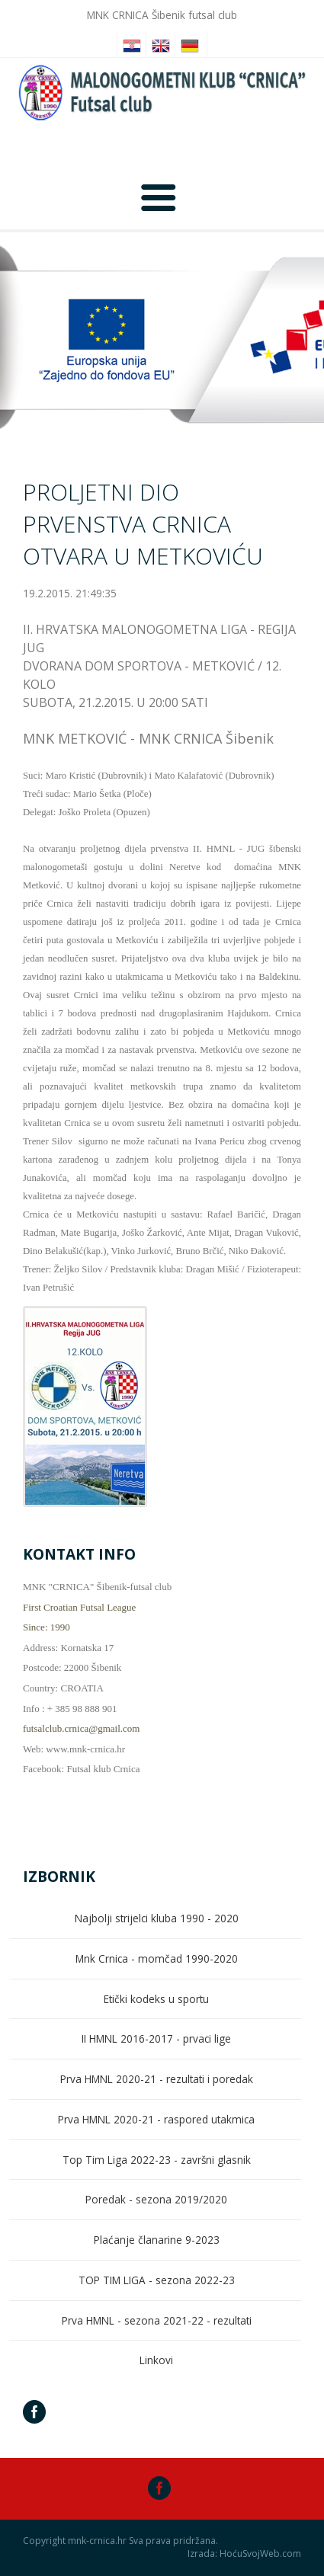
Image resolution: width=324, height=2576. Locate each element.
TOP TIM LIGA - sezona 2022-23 (157, 2280)
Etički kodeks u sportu (156, 1999)
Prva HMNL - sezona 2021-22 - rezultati (157, 2320)
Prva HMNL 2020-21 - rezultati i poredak (156, 2079)
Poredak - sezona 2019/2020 (156, 2199)
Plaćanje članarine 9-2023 (157, 2239)
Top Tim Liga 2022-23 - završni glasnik (157, 2159)
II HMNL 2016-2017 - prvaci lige (156, 2038)
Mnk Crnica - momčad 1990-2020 (156, 1958)
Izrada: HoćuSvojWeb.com (244, 2554)
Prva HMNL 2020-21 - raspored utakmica (156, 2119)
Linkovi (156, 2360)
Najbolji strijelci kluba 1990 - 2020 (157, 1918)
